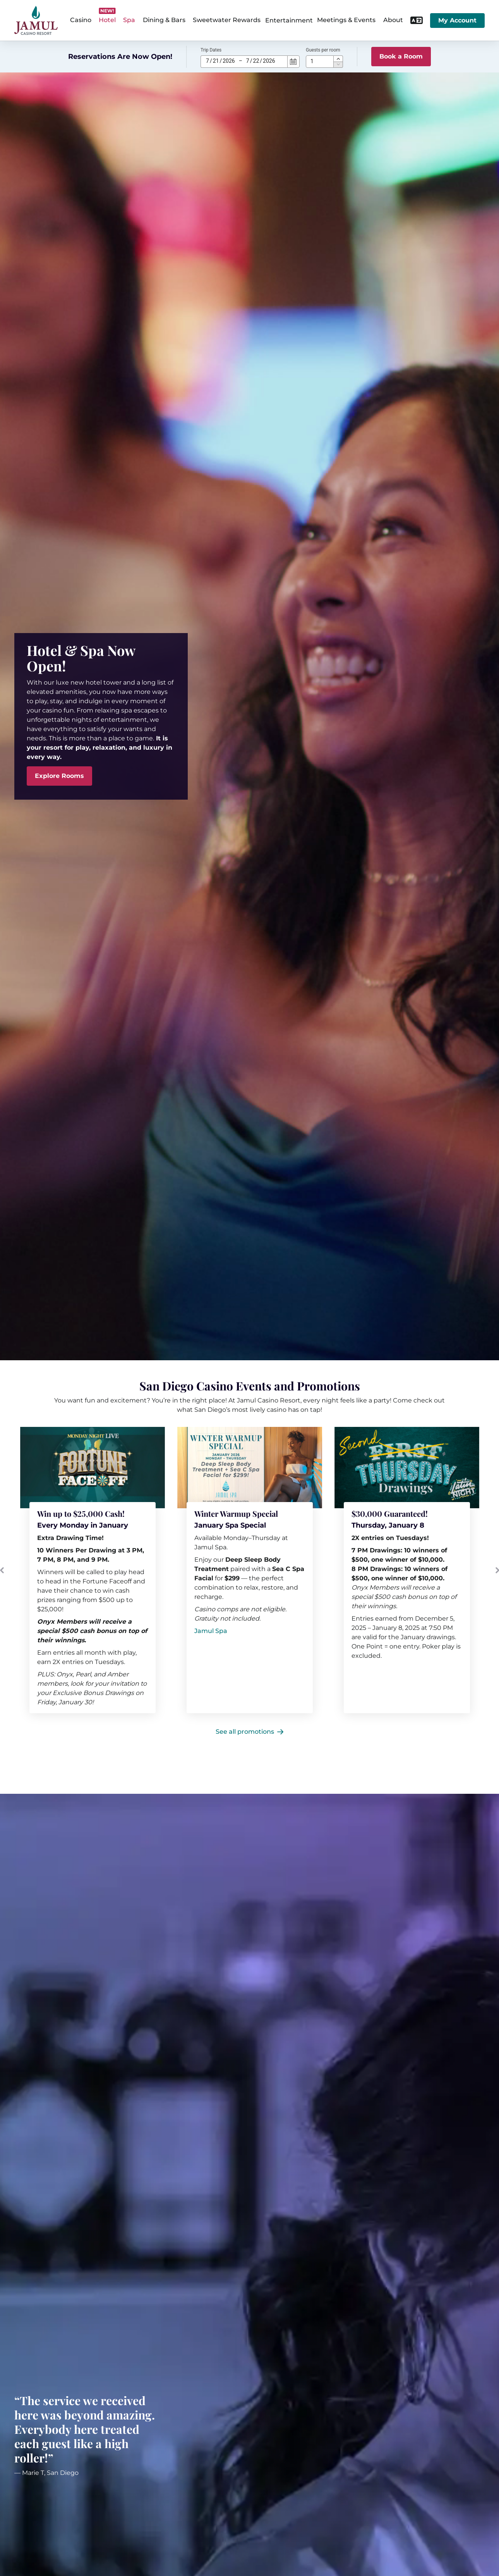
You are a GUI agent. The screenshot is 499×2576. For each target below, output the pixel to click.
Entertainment (289, 20)
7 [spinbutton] (207, 61)
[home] (36, 20)
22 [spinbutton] (256, 61)
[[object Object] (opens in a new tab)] (406, 1467)
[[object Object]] (249, 1467)
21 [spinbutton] (216, 61)
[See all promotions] (249, 1732)
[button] (338, 58)
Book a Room (401, 56)
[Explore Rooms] (59, 776)
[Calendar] (293, 61)
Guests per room (323, 50)
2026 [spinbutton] (229, 61)
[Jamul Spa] (210, 1631)
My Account (457, 20)
